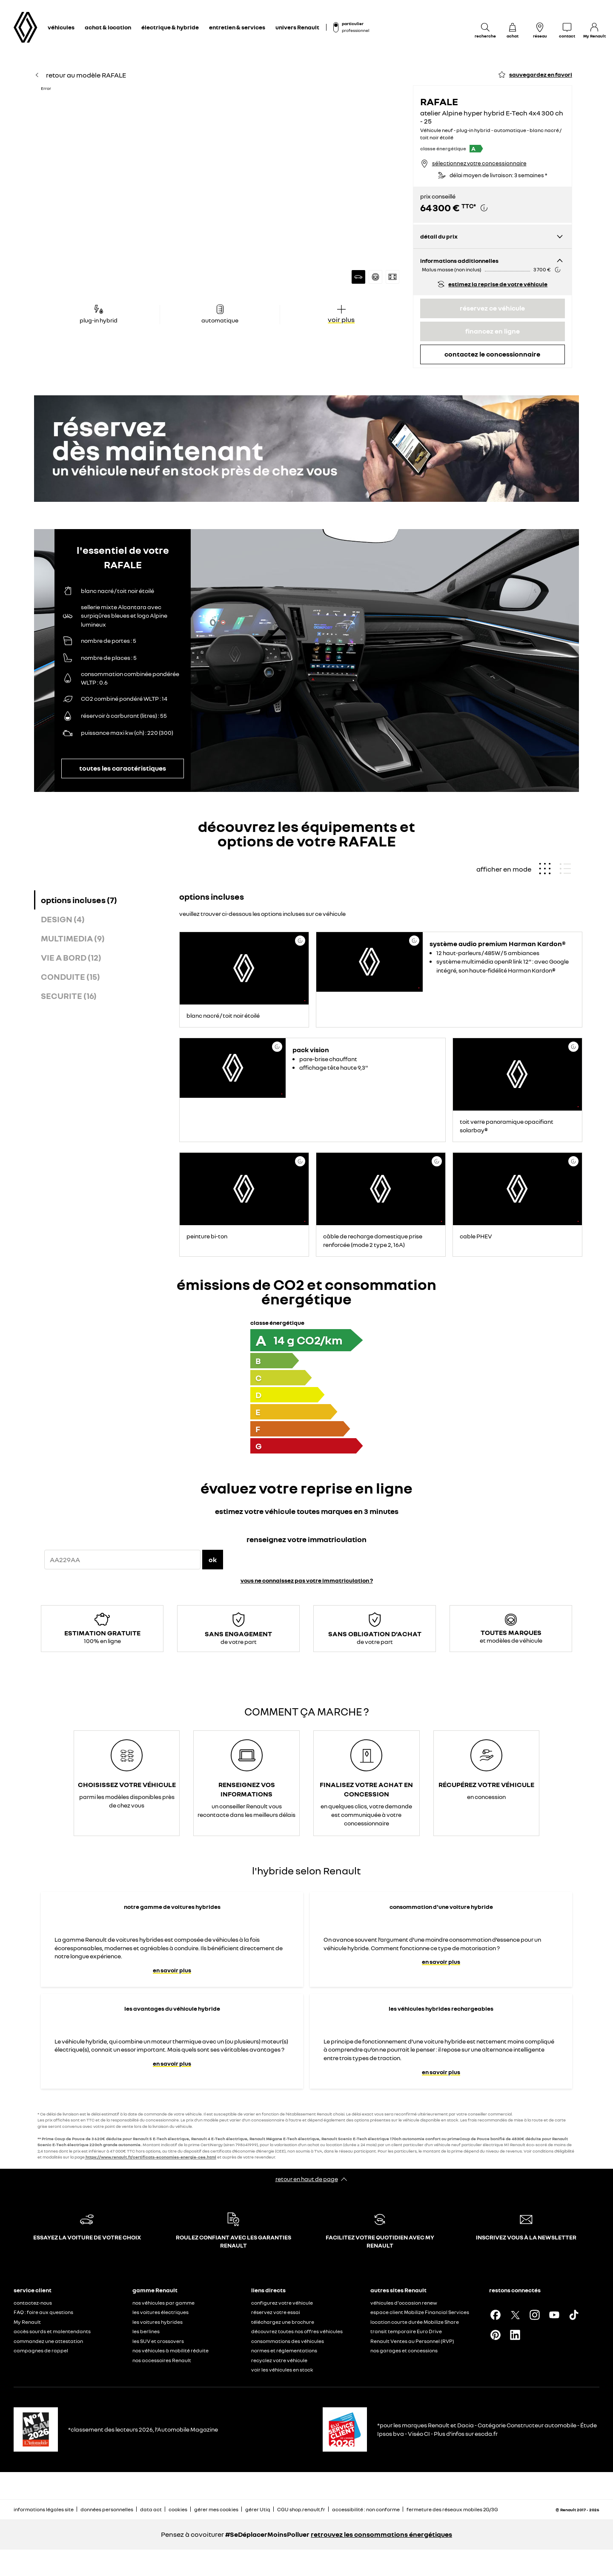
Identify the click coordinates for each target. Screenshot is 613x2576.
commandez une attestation (48, 2341)
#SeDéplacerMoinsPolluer (267, 2534)
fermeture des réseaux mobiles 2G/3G (452, 2509)
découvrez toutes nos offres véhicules (297, 2331)
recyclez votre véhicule (279, 2360)
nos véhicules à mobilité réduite (170, 2350)
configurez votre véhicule (282, 2303)
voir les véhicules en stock (282, 2369)
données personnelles (106, 2509)
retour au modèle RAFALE (80, 75)
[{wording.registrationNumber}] (122, 1559)
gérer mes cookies (216, 2509)
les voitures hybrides (157, 2322)
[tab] (105, 900)
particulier (353, 23)
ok (213, 1559)
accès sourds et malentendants (52, 2331)
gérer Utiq (257, 2509)
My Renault (27, 2322)
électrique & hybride (170, 27)
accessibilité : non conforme (366, 2509)
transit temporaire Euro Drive (406, 2331)
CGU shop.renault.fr (301, 2509)
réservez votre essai (275, 2312)
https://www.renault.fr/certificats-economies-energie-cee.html (151, 2156)
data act (151, 2509)
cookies (178, 2509)
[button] (223, 188)
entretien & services (237, 27)
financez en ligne (492, 331)
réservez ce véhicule (492, 308)
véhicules (61, 27)
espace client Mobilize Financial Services (419, 2312)
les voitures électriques (160, 2312)
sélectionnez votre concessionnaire (479, 163)
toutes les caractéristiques (122, 768)
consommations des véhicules (287, 2341)
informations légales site (44, 2509)
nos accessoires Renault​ (161, 2360)
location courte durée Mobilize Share (414, 2322)
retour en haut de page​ (306, 2178)
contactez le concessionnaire (492, 354)
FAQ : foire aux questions (43, 2312)
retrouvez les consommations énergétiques (381, 2534)
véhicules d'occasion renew (403, 2303)
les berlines (146, 2331)
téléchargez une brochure (282, 2322)
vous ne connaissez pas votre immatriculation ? (307, 1580)
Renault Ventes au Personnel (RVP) (412, 2341)
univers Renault (297, 27)
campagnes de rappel (41, 2350)
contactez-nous (33, 2303)
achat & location (108, 27)
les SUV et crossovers (158, 2341)
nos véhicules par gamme (163, 2303)
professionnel (355, 30)
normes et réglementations (284, 2350)
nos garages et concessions (404, 2350)
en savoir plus (172, 1970)
